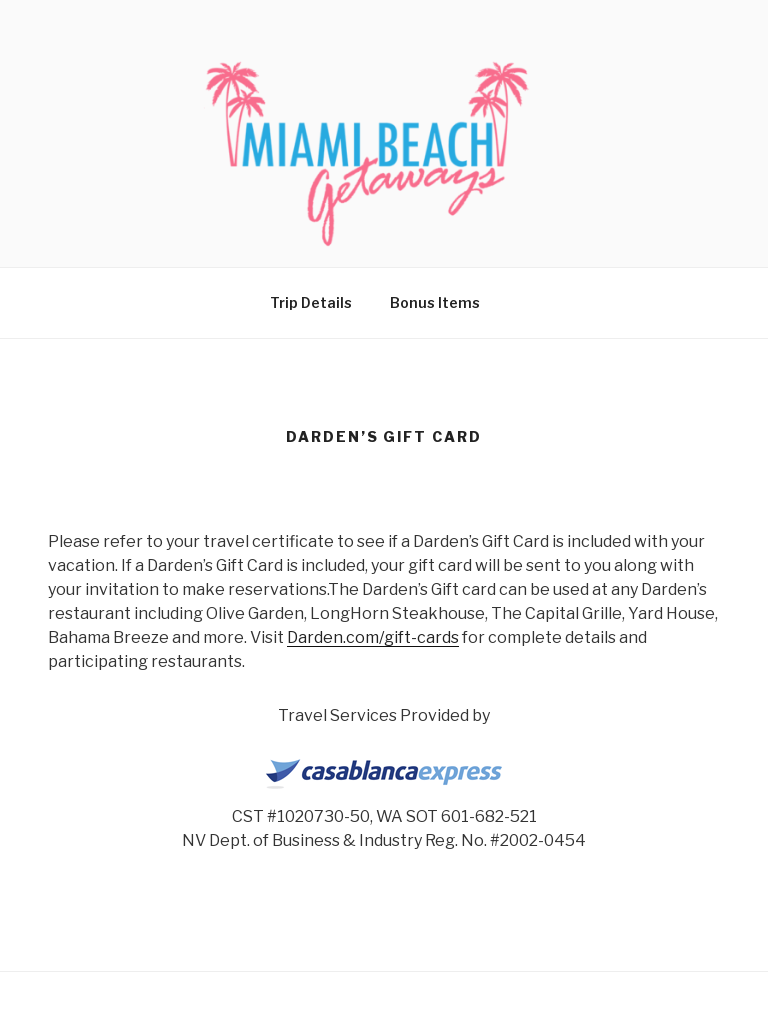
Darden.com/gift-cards (373, 637)
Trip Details (311, 302)
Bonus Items (435, 302)
